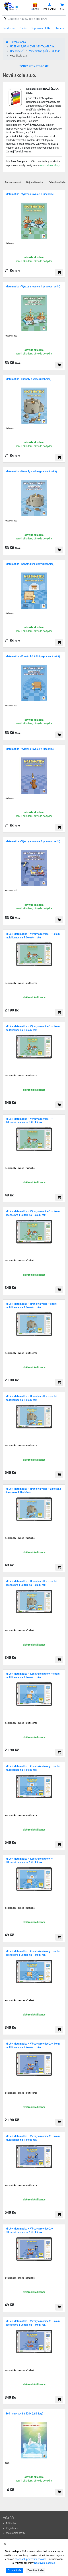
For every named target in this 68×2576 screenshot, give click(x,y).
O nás (23, 28)
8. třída (56, 51)
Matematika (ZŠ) (38, 51)
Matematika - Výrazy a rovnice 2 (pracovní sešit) (33, 841)
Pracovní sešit (11, 335)
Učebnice (9, 243)
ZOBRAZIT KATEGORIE (34, 66)
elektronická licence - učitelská (19, 1260)
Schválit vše (14, 2570)
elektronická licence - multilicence (21, 983)
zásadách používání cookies (30, 2559)
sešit (7, 2463)
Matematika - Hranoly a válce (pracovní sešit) (31, 471)
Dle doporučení (13, 182)
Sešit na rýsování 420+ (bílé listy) (24, 2413)
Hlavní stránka (16, 42)
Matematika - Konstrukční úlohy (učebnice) (30, 564)
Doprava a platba (41, 28)
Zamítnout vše (35, 2570)
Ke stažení (9, 28)
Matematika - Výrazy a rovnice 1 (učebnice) (30, 194)
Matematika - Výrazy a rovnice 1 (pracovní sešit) (33, 286)
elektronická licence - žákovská (20, 1168)
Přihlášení (11, 2523)
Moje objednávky (15, 2532)
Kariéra (59, 28)
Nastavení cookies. (45, 2562)
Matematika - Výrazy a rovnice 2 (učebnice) (30, 748)
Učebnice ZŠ (17, 51)
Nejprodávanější (34, 182)
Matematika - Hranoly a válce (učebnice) (28, 379)
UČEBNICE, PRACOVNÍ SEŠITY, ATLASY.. (32, 46)
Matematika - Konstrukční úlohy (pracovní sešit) (33, 656)
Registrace (12, 2528)
